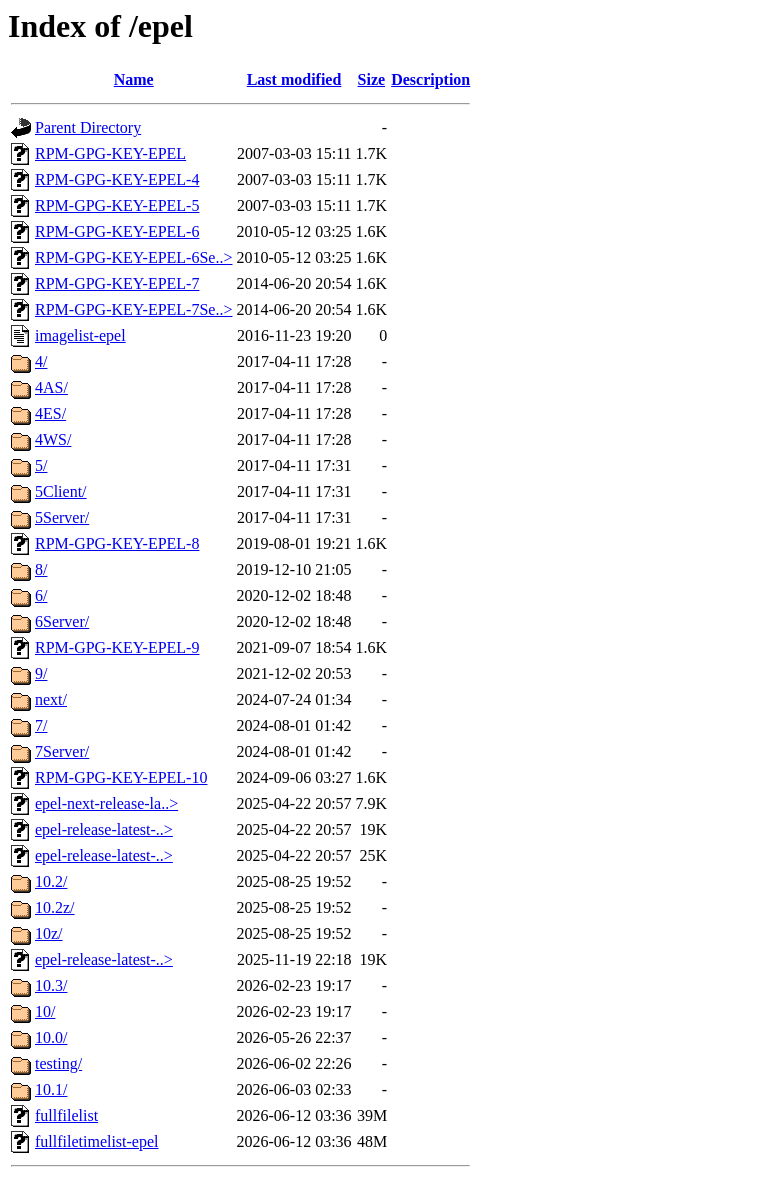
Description (430, 79)
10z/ (49, 933)
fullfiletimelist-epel (97, 1141)
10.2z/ (55, 907)
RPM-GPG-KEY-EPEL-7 (117, 283)
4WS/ (53, 439)
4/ (41, 361)
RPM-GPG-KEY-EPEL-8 (117, 543)
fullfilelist (66, 1115)
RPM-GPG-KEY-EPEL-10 (121, 777)
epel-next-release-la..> (106, 803)
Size (372, 79)
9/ (41, 673)
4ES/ (50, 413)
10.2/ (51, 881)
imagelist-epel (80, 335)
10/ (45, 1011)
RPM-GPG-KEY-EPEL (110, 153)
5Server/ (62, 517)
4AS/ (51, 387)
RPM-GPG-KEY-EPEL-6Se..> (133, 257)
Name (134, 79)
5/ (41, 465)
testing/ (58, 1063)
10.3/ (51, 985)
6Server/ (62, 621)
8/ (41, 569)
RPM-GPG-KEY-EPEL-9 (117, 647)
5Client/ (61, 491)
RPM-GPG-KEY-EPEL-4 (117, 179)
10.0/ (51, 1037)
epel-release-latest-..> (104, 829)
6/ (41, 595)
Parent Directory (88, 127)
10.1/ (51, 1089)
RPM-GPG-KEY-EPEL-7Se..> (133, 309)
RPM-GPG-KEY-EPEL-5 (117, 205)
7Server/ (62, 751)
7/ (41, 725)
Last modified (294, 79)
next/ (51, 699)
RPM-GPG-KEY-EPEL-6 (117, 231)
